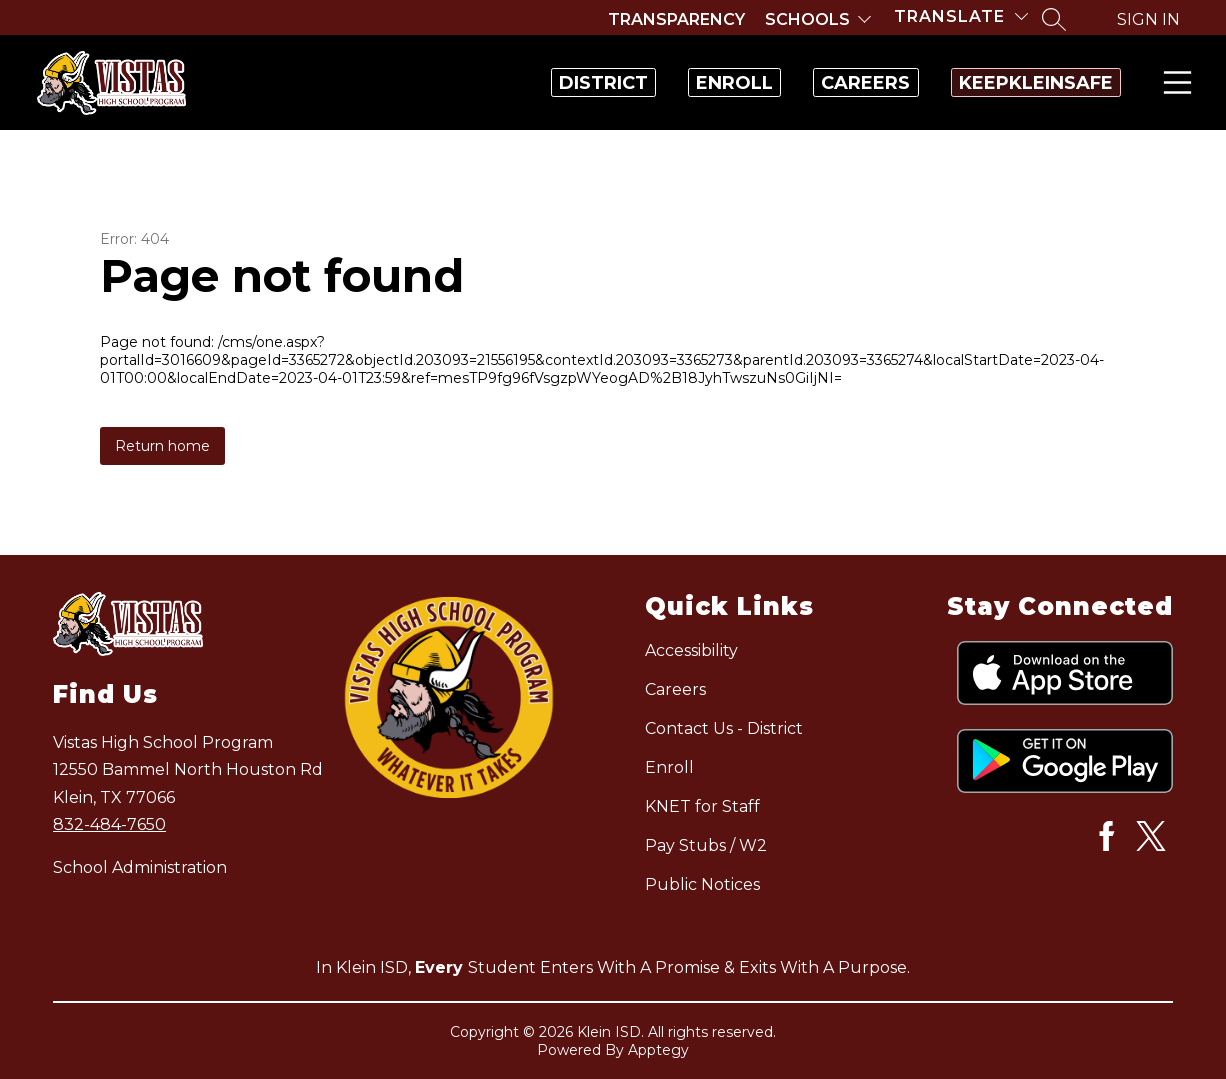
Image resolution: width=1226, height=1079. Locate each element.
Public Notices (702, 884)
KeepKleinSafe (1015, 83)
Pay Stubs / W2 (706, 845)
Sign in (1148, 19)
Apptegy (658, 1050)
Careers (803, 83)
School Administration (140, 867)
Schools (807, 19)
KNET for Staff (702, 806)
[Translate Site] (961, 16)
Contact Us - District (724, 728)
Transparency (676, 19)
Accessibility (691, 650)
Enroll (630, 83)
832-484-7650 (109, 824)
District (457, 83)
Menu (1173, 82)
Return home (162, 446)
